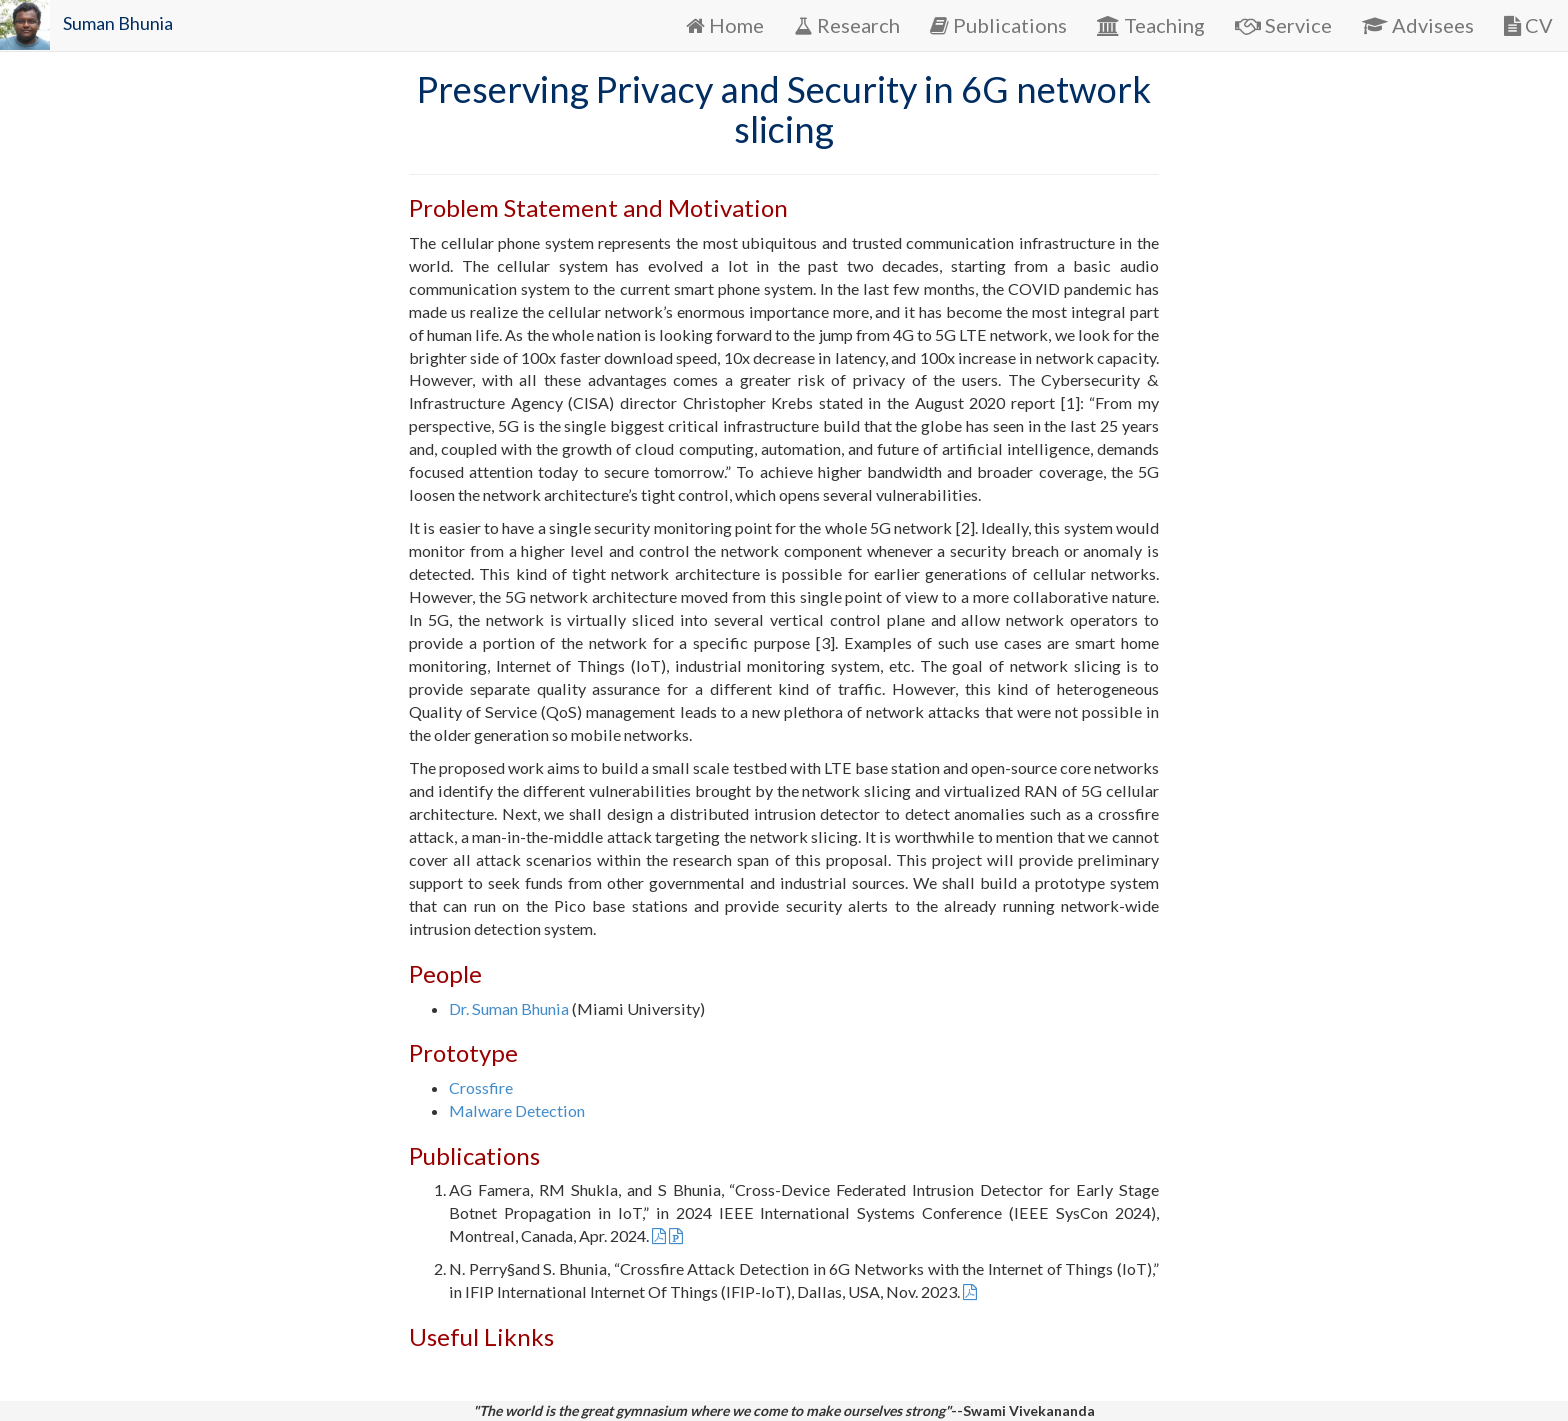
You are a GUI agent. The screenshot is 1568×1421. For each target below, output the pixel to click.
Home (725, 25)
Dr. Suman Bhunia (509, 1008)
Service (1283, 25)
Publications (998, 25)
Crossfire (481, 1087)
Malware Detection (517, 1110)
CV (1528, 25)
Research (847, 25)
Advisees (1418, 25)
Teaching (1151, 25)
